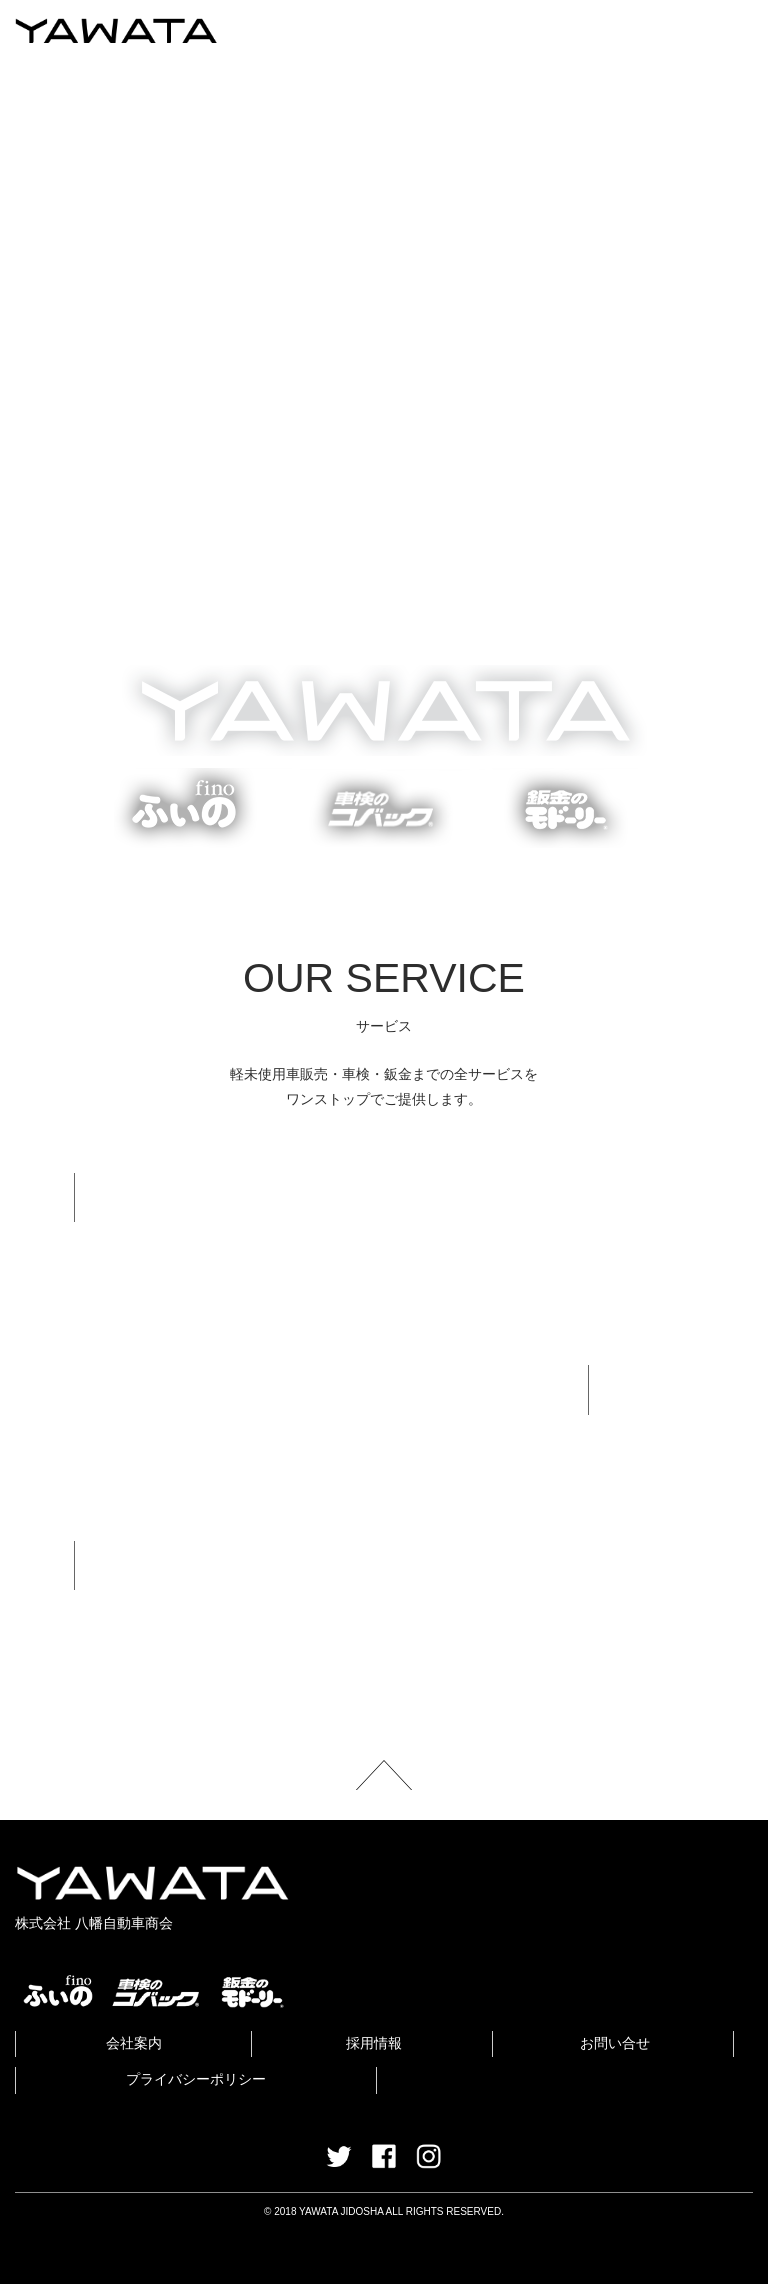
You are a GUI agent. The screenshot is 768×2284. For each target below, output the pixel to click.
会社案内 (134, 2043)
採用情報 (374, 2043)
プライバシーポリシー (196, 2079)
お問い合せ (615, 2043)
